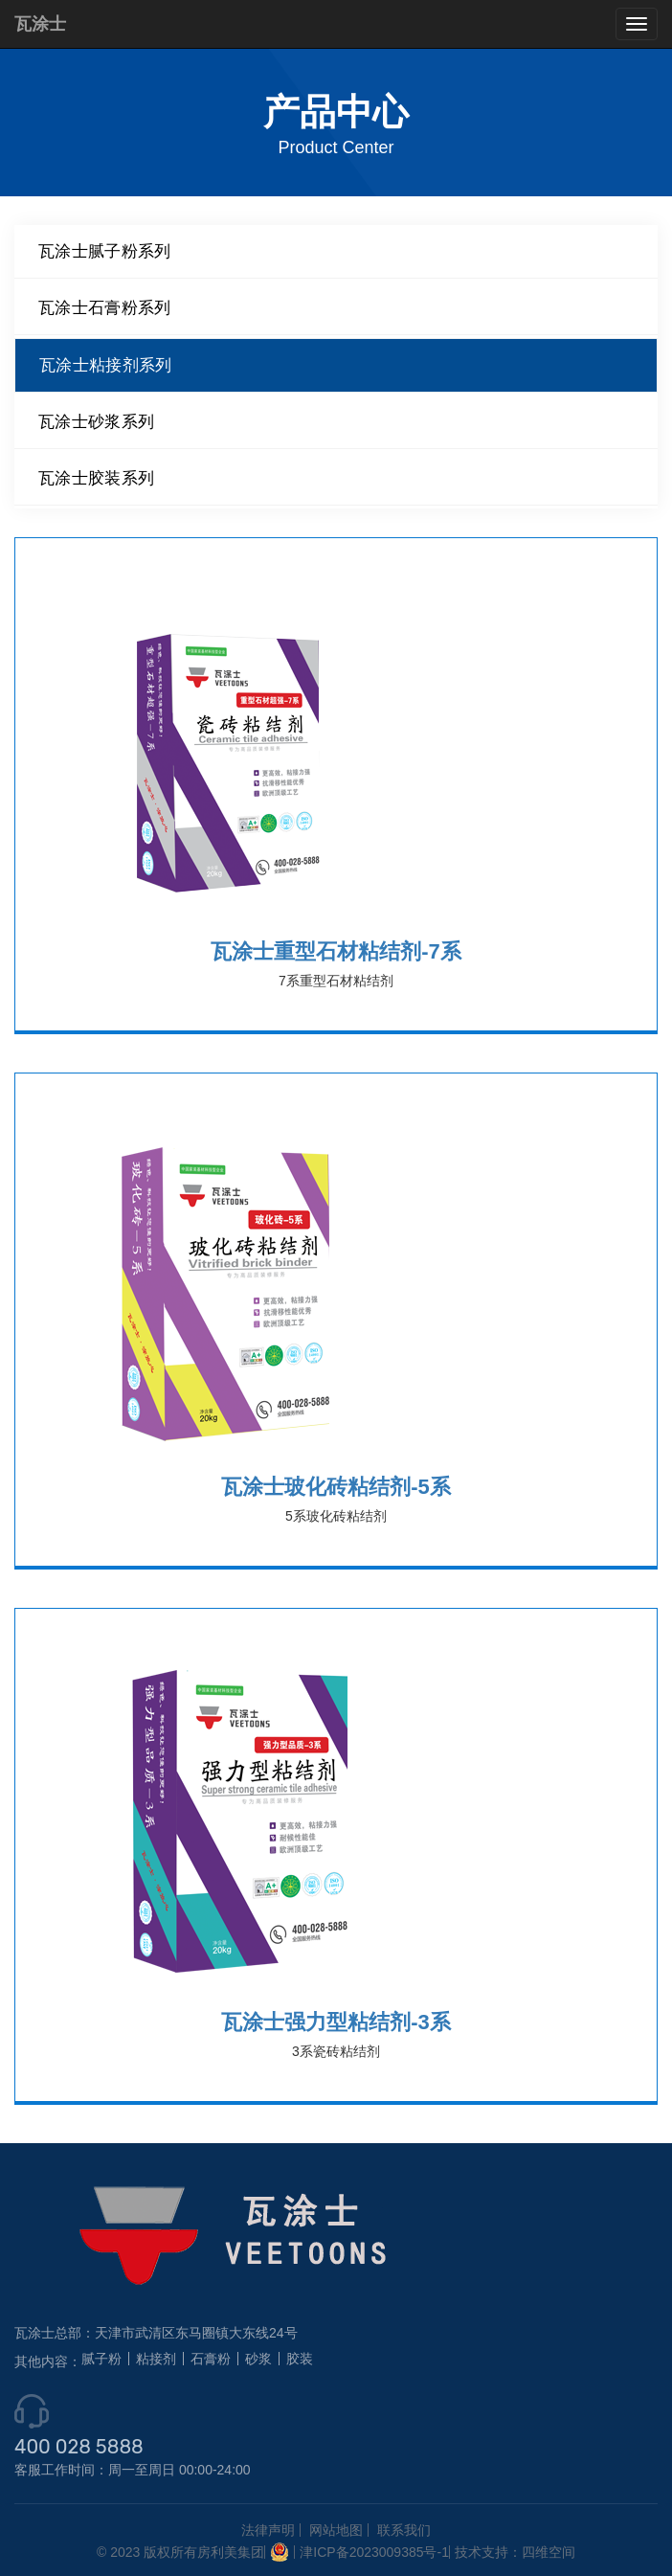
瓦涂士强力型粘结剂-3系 (336, 2022)
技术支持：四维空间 (515, 2552)
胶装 (299, 2358)
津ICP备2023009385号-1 (374, 2552)
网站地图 (336, 2530)
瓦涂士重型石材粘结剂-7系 (336, 951)
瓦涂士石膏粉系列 (104, 307)
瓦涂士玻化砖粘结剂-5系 (336, 1487)
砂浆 (258, 2358)
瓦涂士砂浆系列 (96, 421)
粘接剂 (156, 2358)
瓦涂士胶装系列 (96, 477)
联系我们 (404, 2530)
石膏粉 (210, 2358)
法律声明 (268, 2530)
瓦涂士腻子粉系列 (104, 250)
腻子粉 (101, 2358)
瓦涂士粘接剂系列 (105, 364)
